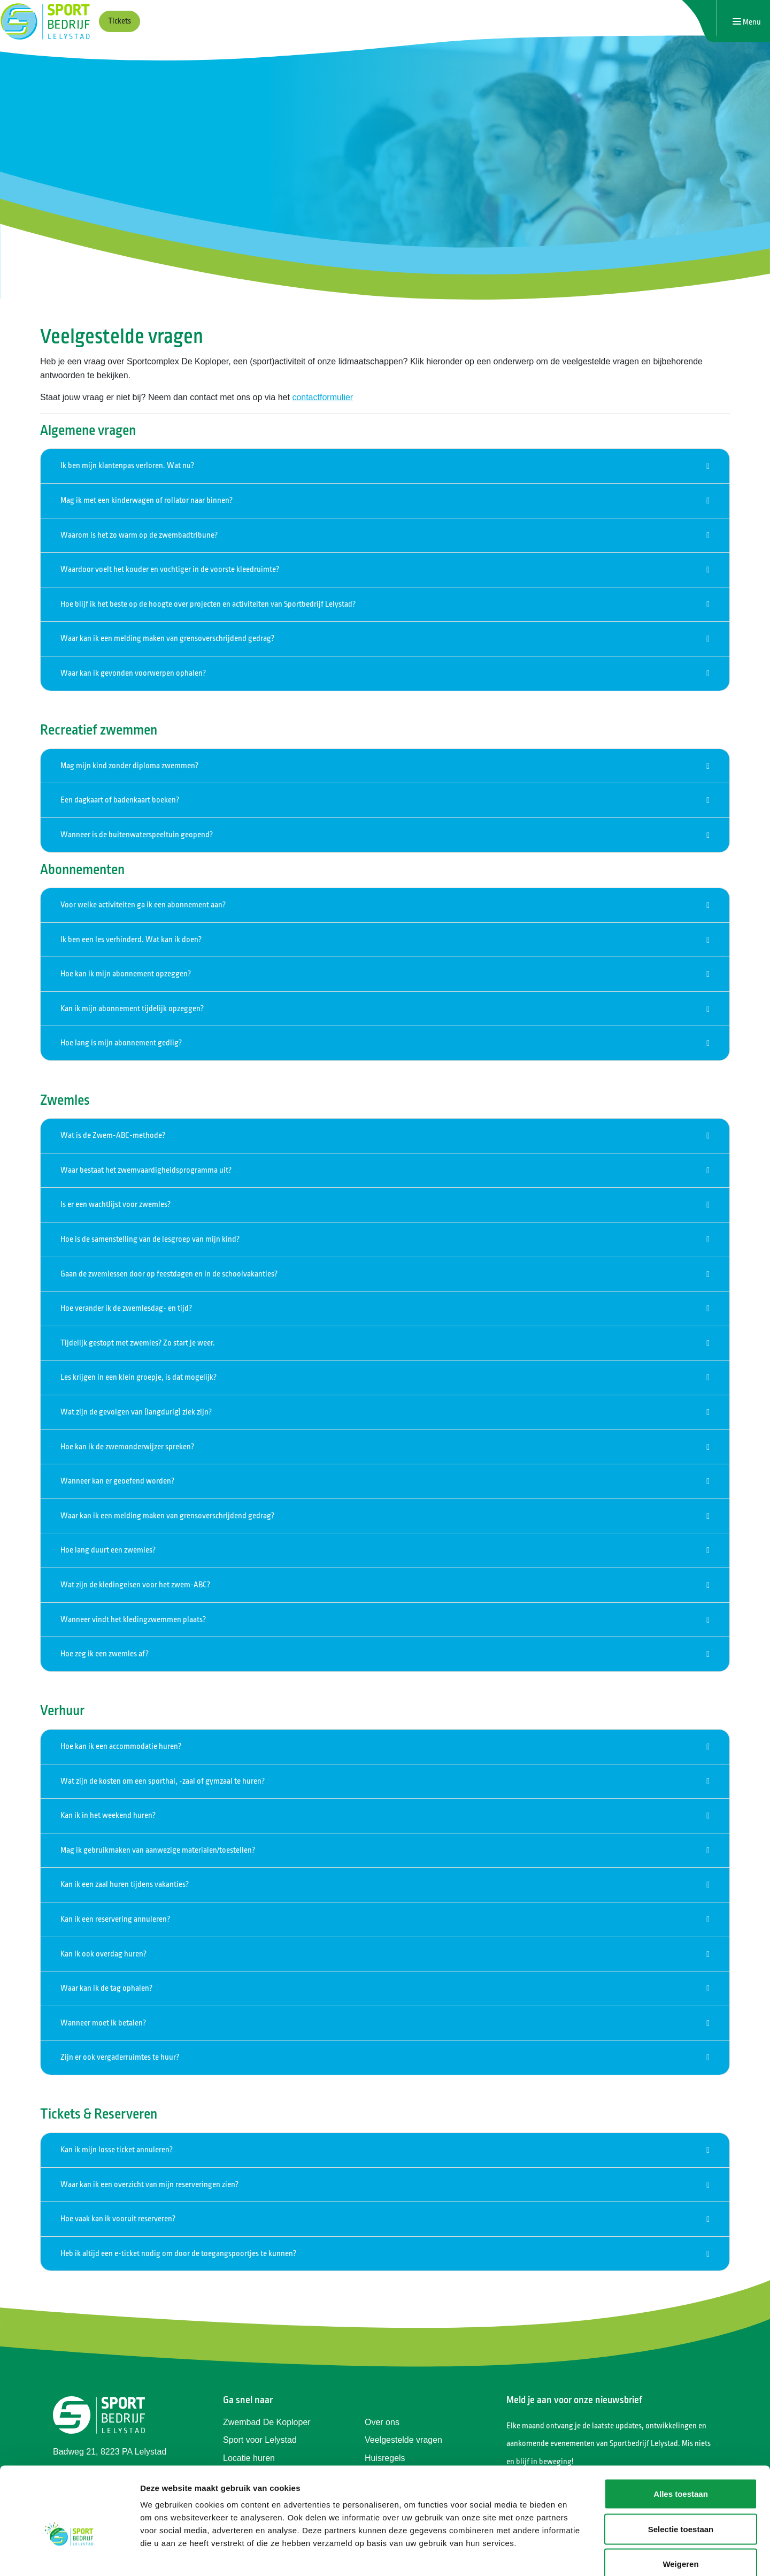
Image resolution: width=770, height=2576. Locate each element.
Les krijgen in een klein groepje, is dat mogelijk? (138, 1377)
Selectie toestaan (681, 2470)
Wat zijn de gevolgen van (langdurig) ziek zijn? (136, 1412)
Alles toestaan (680, 2435)
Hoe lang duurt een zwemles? (108, 1550)
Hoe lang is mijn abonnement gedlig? (121, 1043)
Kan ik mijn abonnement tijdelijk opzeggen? (132, 1009)
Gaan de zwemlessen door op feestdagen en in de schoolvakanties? (169, 1274)
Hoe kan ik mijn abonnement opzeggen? (125, 974)
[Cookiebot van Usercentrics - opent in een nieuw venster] (69, 2555)
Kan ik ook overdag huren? (103, 1954)
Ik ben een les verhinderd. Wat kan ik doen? (131, 940)
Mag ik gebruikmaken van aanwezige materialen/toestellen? (157, 1850)
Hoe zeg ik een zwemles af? (104, 1654)
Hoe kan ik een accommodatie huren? (120, 1746)
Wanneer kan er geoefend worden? (117, 1481)
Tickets (119, 21)
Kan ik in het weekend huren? (108, 1815)
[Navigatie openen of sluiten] (746, 21)
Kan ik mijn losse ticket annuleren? (116, 2150)
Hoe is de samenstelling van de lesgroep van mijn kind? (150, 1239)
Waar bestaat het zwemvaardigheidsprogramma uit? (146, 1170)
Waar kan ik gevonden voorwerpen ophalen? (133, 673)
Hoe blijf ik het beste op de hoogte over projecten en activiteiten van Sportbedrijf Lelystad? (208, 604)
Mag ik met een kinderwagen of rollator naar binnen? (146, 500)
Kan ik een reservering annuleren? (115, 1919)
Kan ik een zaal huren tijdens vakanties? (124, 1884)
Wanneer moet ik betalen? (103, 2023)
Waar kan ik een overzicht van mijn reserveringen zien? (149, 2185)
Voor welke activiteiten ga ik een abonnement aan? (143, 905)
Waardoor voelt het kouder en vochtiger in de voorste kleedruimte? (169, 569)
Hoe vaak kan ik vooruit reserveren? (117, 2219)
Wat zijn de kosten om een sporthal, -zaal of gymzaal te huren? (162, 1781)
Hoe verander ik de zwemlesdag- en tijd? (126, 1308)
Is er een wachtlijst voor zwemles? (115, 1204)
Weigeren (680, 2505)
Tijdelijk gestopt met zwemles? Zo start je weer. (137, 1343)
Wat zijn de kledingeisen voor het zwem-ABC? (135, 1585)
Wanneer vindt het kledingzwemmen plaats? (133, 1620)
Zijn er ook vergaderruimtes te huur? (119, 2057)
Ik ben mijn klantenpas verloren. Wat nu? (127, 466)
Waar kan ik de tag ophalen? (106, 1988)
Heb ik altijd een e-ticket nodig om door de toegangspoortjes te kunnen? (178, 2254)
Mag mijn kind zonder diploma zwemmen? (129, 766)
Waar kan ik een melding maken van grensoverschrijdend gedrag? (167, 638)
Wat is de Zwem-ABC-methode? (112, 1135)
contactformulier (322, 397)
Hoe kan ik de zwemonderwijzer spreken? (127, 1447)
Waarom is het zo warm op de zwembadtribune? (139, 535)
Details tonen (577, 2554)
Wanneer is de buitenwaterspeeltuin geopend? (136, 835)
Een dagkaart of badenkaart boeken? (119, 800)
